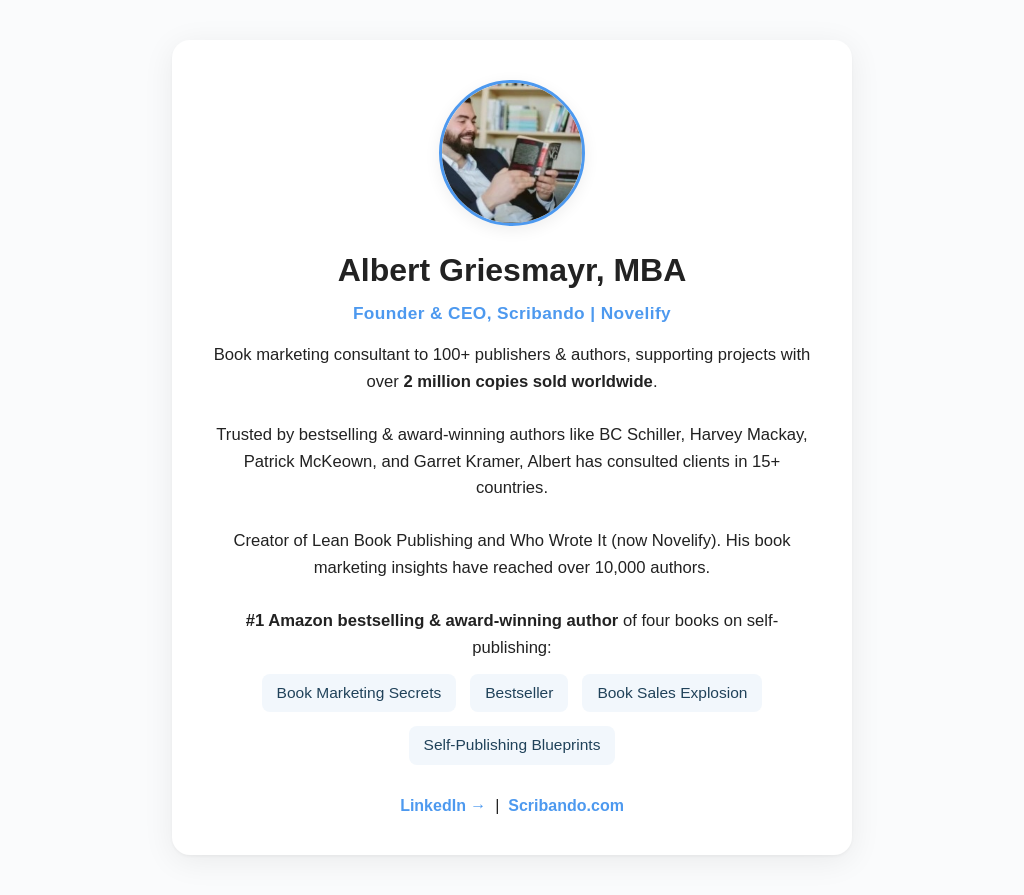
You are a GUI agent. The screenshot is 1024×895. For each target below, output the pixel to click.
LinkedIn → (443, 805)
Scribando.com (566, 805)
